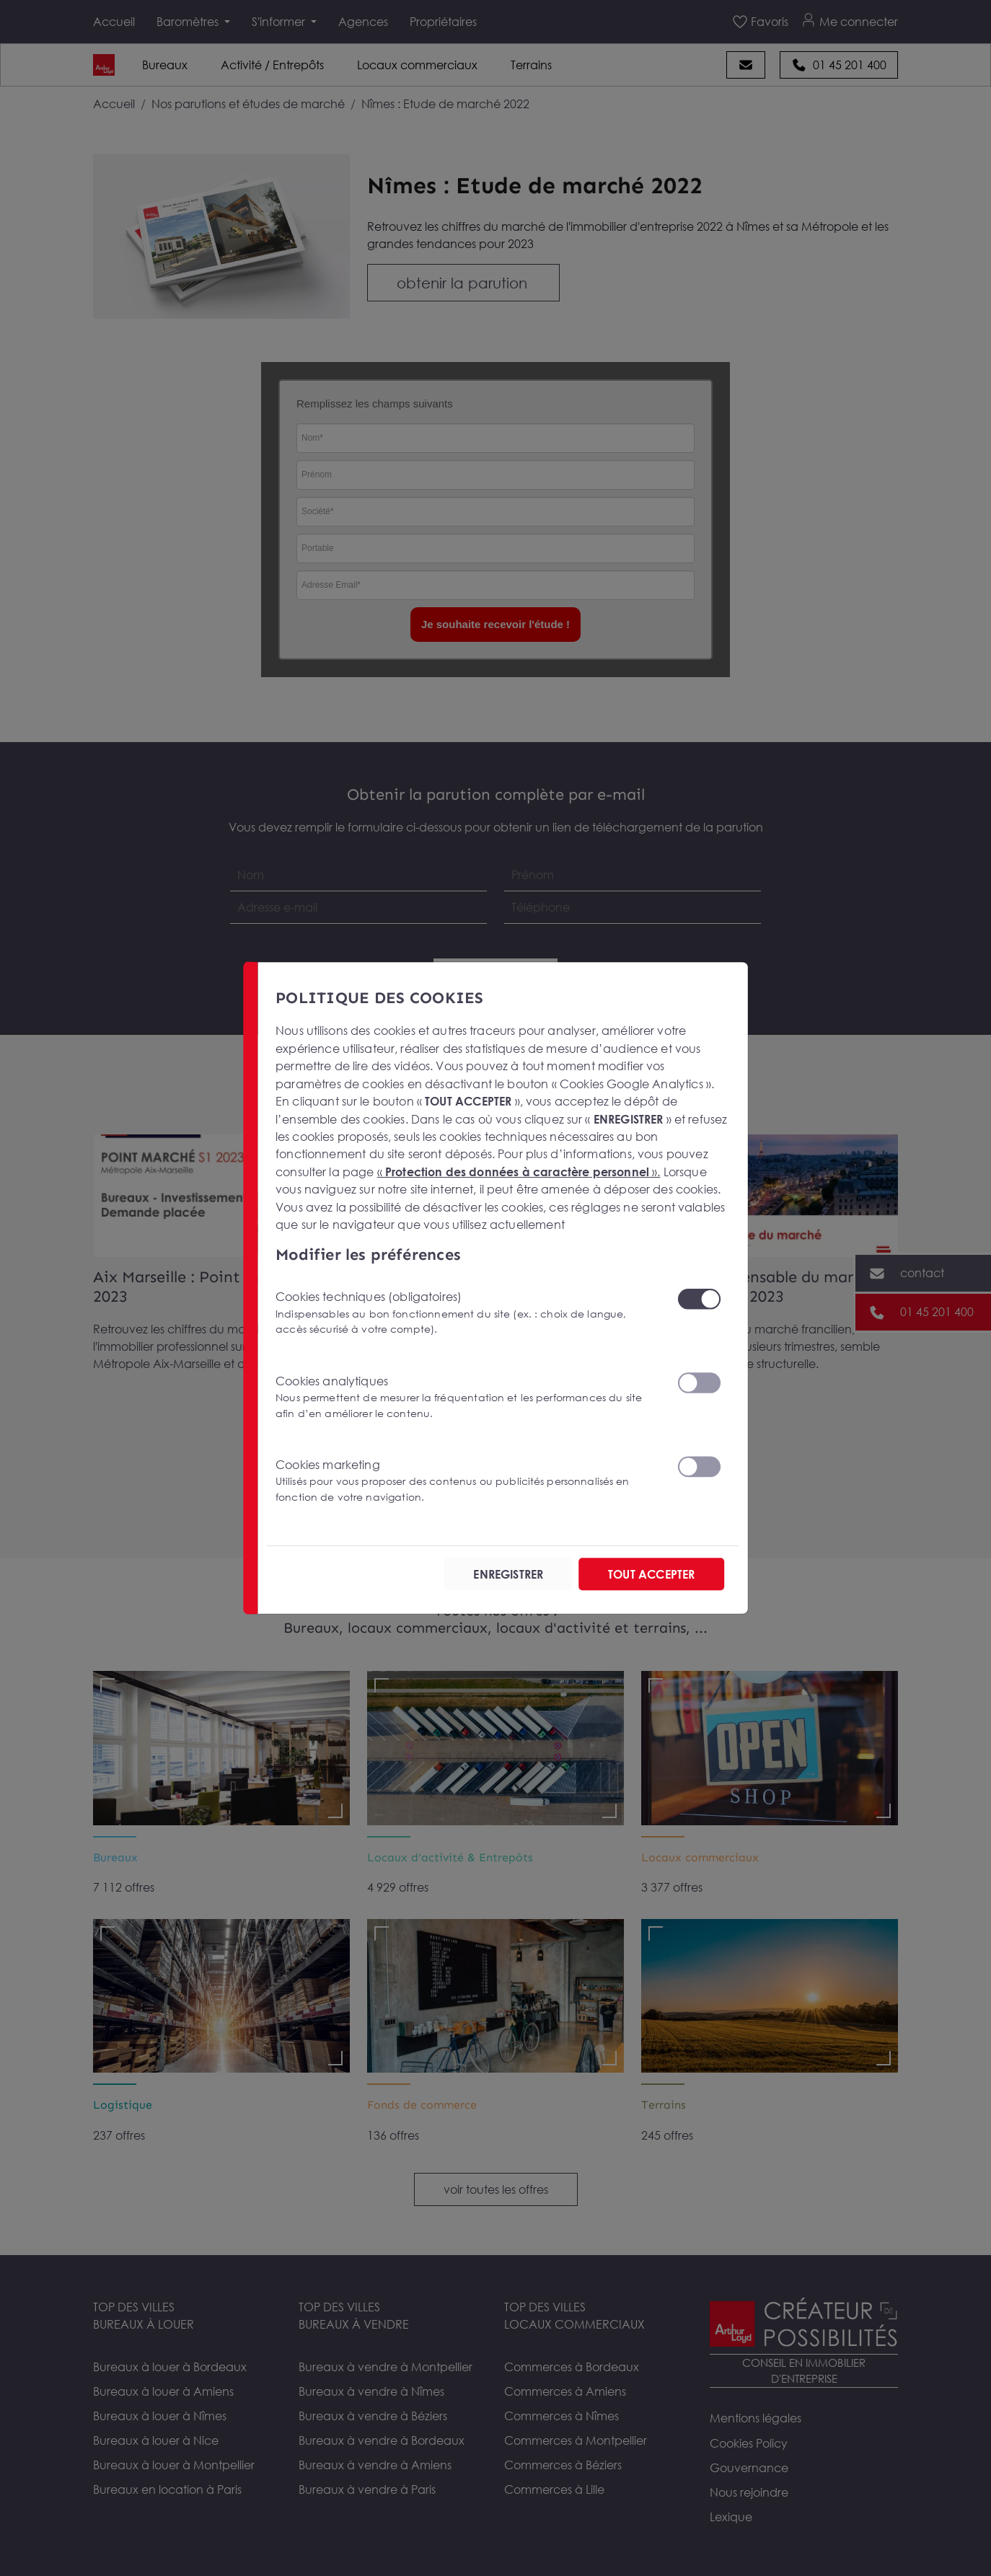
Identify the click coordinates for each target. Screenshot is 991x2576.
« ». (518, 1171)
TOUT (651, 1574)
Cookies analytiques (467, 1397)
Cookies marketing (467, 1480)
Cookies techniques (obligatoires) (467, 1312)
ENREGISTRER (508, 1574)
